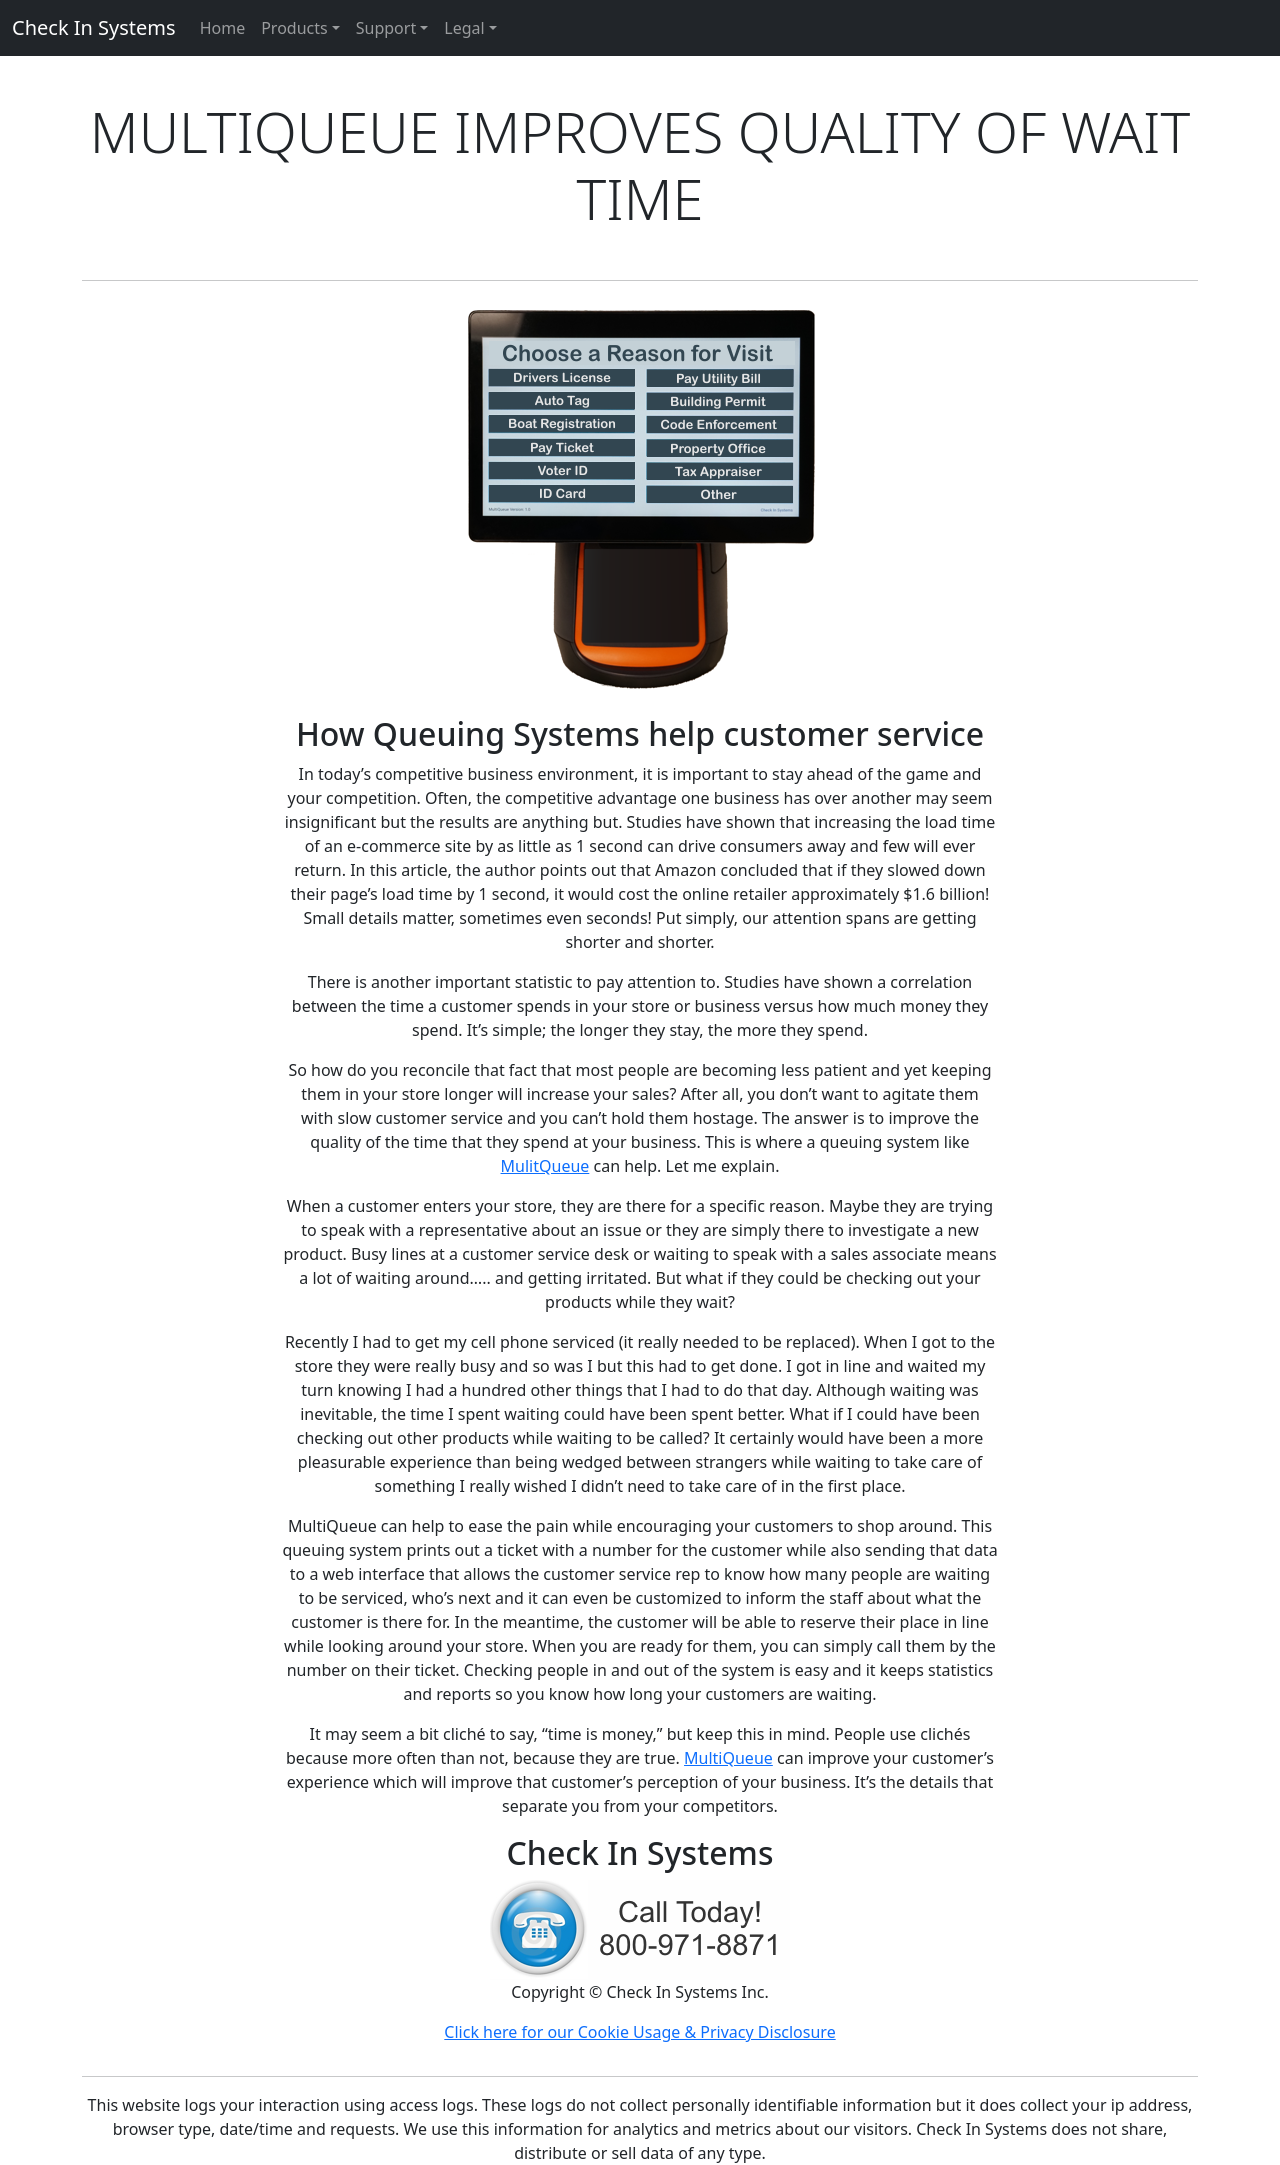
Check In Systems (94, 27)
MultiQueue (728, 1758)
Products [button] (294, 28)
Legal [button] (464, 28)
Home (223, 28)
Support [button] (386, 28)
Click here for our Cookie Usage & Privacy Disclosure (639, 2032)
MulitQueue (545, 1166)
